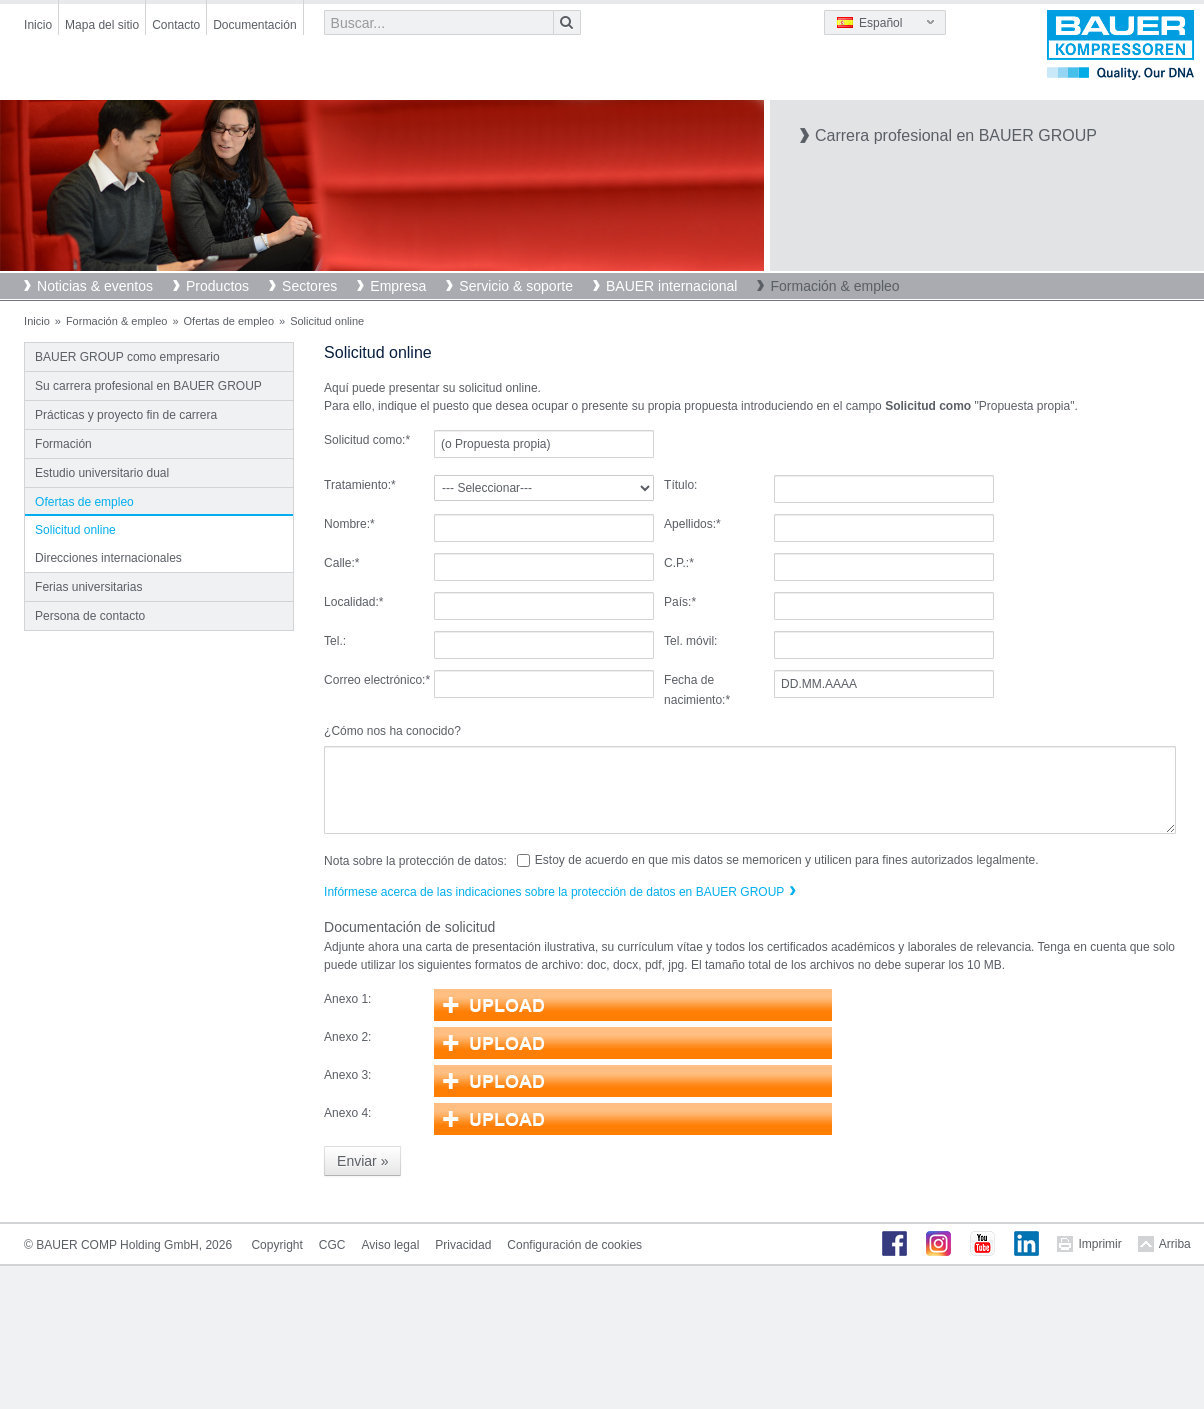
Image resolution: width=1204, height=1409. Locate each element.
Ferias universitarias (88, 587)
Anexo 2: (347, 1037)
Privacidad (463, 1245)
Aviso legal (390, 1245)
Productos (217, 286)
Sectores (309, 286)
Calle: (341, 563)
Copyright (276, 1245)
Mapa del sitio (102, 25)
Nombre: (349, 524)
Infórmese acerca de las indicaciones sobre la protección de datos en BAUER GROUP (554, 892)
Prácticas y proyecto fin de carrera (126, 415)
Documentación (254, 25)
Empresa (398, 286)
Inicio (38, 25)
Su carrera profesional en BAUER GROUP (148, 386)
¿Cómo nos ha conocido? (392, 731)
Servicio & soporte (516, 286)
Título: (680, 485)
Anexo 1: (347, 999)
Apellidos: (692, 524)
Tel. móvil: (690, 641)
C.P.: (679, 563)
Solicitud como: (367, 440)
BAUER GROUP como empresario (127, 357)
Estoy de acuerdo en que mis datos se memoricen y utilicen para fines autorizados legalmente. (787, 860)
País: (680, 602)
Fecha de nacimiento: (697, 690)
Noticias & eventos (95, 286)
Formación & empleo (834, 286)
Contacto (176, 25)
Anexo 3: (347, 1075)
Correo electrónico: (377, 680)
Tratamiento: (360, 485)
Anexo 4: (347, 1113)
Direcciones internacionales (108, 558)
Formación (63, 444)
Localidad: (353, 602)
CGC (332, 1245)
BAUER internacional (672, 286)
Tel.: (335, 641)
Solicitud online (75, 530)
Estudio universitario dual (102, 473)
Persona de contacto (90, 616)
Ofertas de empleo (229, 321)
